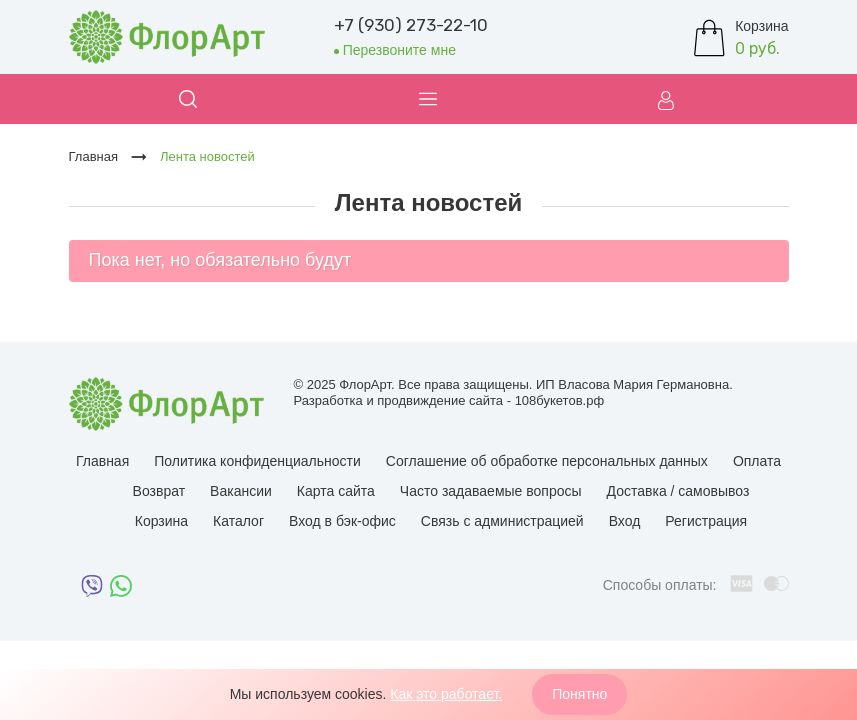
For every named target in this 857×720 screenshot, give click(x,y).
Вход (625, 521)
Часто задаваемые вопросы (491, 491)
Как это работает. (446, 694)
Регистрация (706, 521)
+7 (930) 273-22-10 (411, 25)
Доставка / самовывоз (678, 491)
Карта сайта (336, 491)
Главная (102, 461)
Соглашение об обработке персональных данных (547, 461)
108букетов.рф (559, 400)
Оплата (757, 461)
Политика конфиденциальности (257, 461)
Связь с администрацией (502, 521)
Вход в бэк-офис (342, 521)
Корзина (161, 521)
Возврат (159, 491)
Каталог (238, 521)
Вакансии (241, 491)
